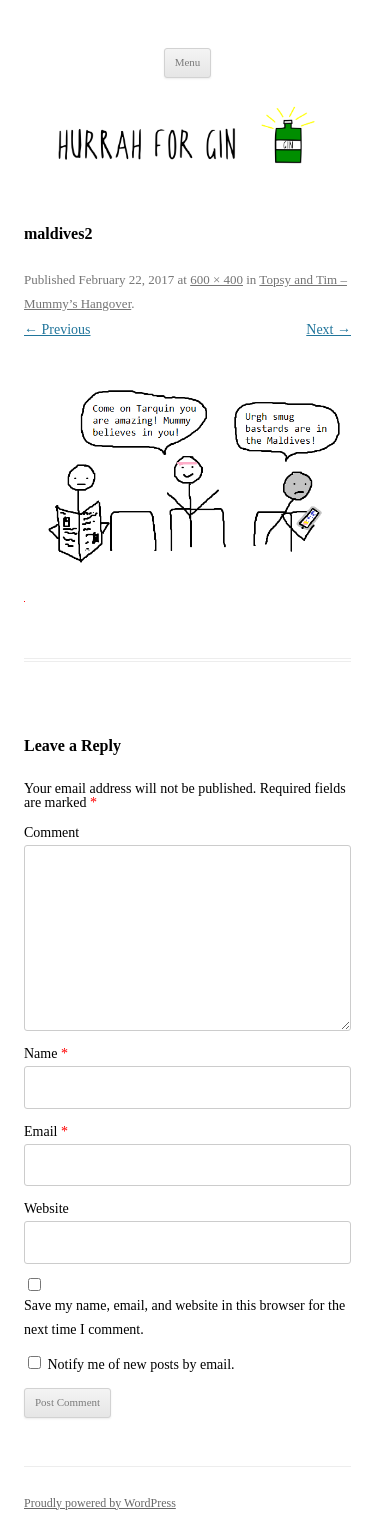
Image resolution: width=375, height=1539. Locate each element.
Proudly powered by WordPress (100, 1503)
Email (46, 1131)
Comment (51, 832)
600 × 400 (216, 279)
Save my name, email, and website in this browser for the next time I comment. (184, 1317)
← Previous (57, 329)
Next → (328, 329)
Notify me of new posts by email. (141, 1364)
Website (46, 1208)
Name (46, 1053)
